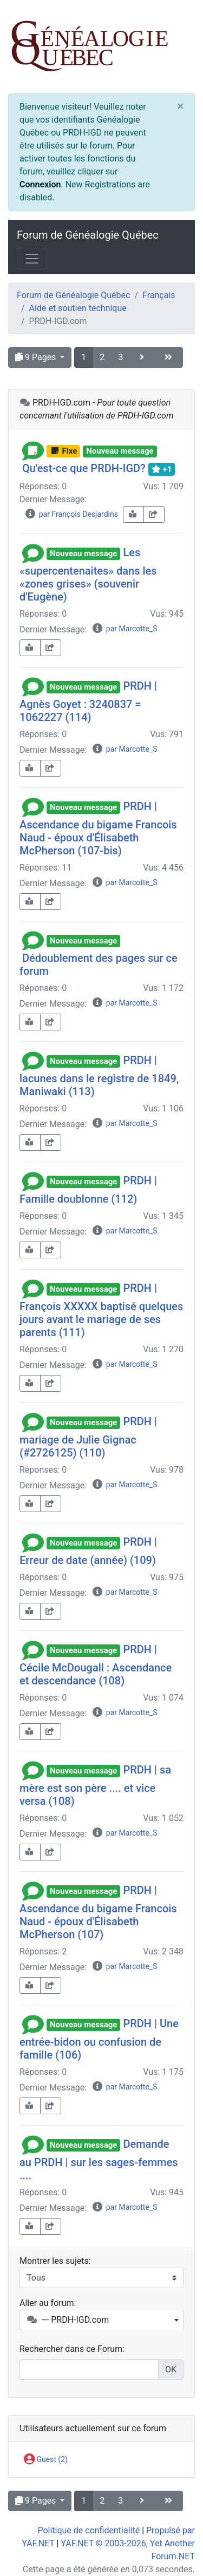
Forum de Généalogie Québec (88, 234)
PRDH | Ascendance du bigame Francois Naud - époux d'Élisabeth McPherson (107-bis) (98, 828)
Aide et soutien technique (78, 308)
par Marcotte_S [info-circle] (124, 628)
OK (170, 2369)
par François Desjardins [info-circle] (71, 514)
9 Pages (36, 357)
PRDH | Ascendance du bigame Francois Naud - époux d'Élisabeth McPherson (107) (98, 1912)
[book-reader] (133, 514)
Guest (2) (46, 2460)
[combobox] (101, 2320)
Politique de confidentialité (88, 2530)
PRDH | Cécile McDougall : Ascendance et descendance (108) (95, 1665)
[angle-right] (142, 357)
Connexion (40, 184)
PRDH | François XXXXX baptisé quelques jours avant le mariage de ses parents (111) (101, 1310)
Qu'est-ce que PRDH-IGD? (84, 468)
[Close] (180, 106)
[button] (33, 449)
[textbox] (101, 2320)
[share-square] (154, 514)
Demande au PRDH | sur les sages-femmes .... (98, 2159)
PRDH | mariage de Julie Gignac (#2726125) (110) (88, 1437)
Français (158, 295)
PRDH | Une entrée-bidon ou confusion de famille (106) (99, 2039)
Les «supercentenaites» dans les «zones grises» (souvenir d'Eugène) (88, 574)
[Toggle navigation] (32, 258)
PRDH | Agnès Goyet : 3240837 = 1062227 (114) (88, 701)
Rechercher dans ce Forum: (72, 2349)
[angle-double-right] (169, 357)
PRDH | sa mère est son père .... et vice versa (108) (95, 1785)
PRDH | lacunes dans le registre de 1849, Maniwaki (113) (99, 1076)
